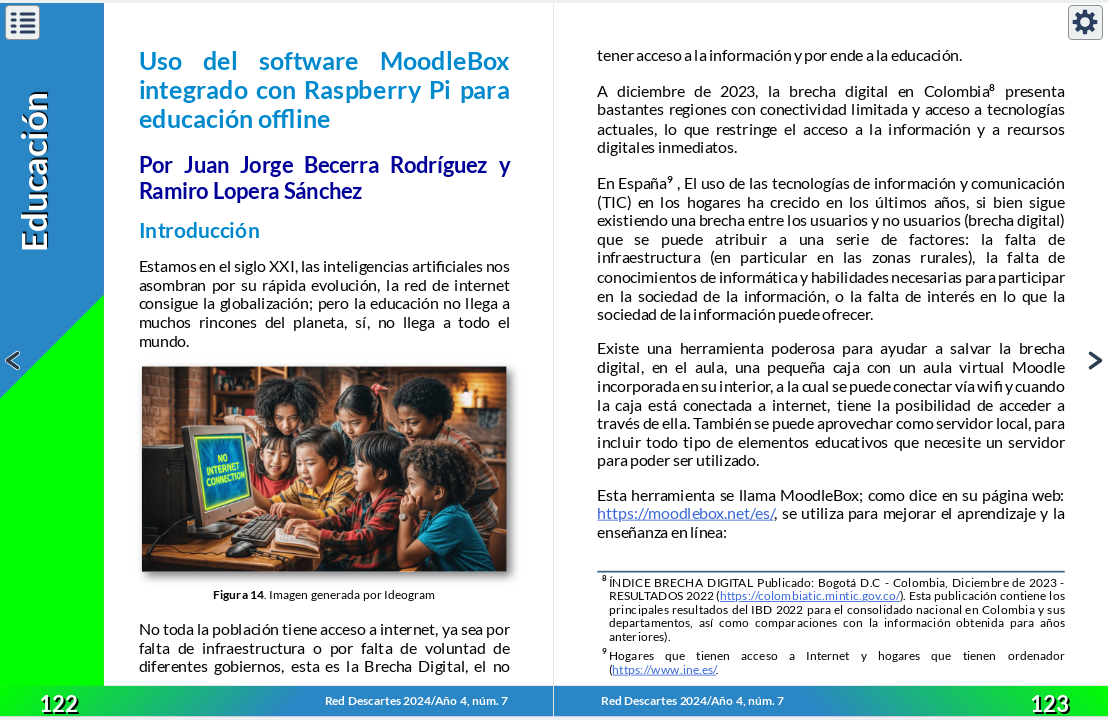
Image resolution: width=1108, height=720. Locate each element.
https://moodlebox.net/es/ (685, 513)
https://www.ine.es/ (664, 669)
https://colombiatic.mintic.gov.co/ (810, 596)
